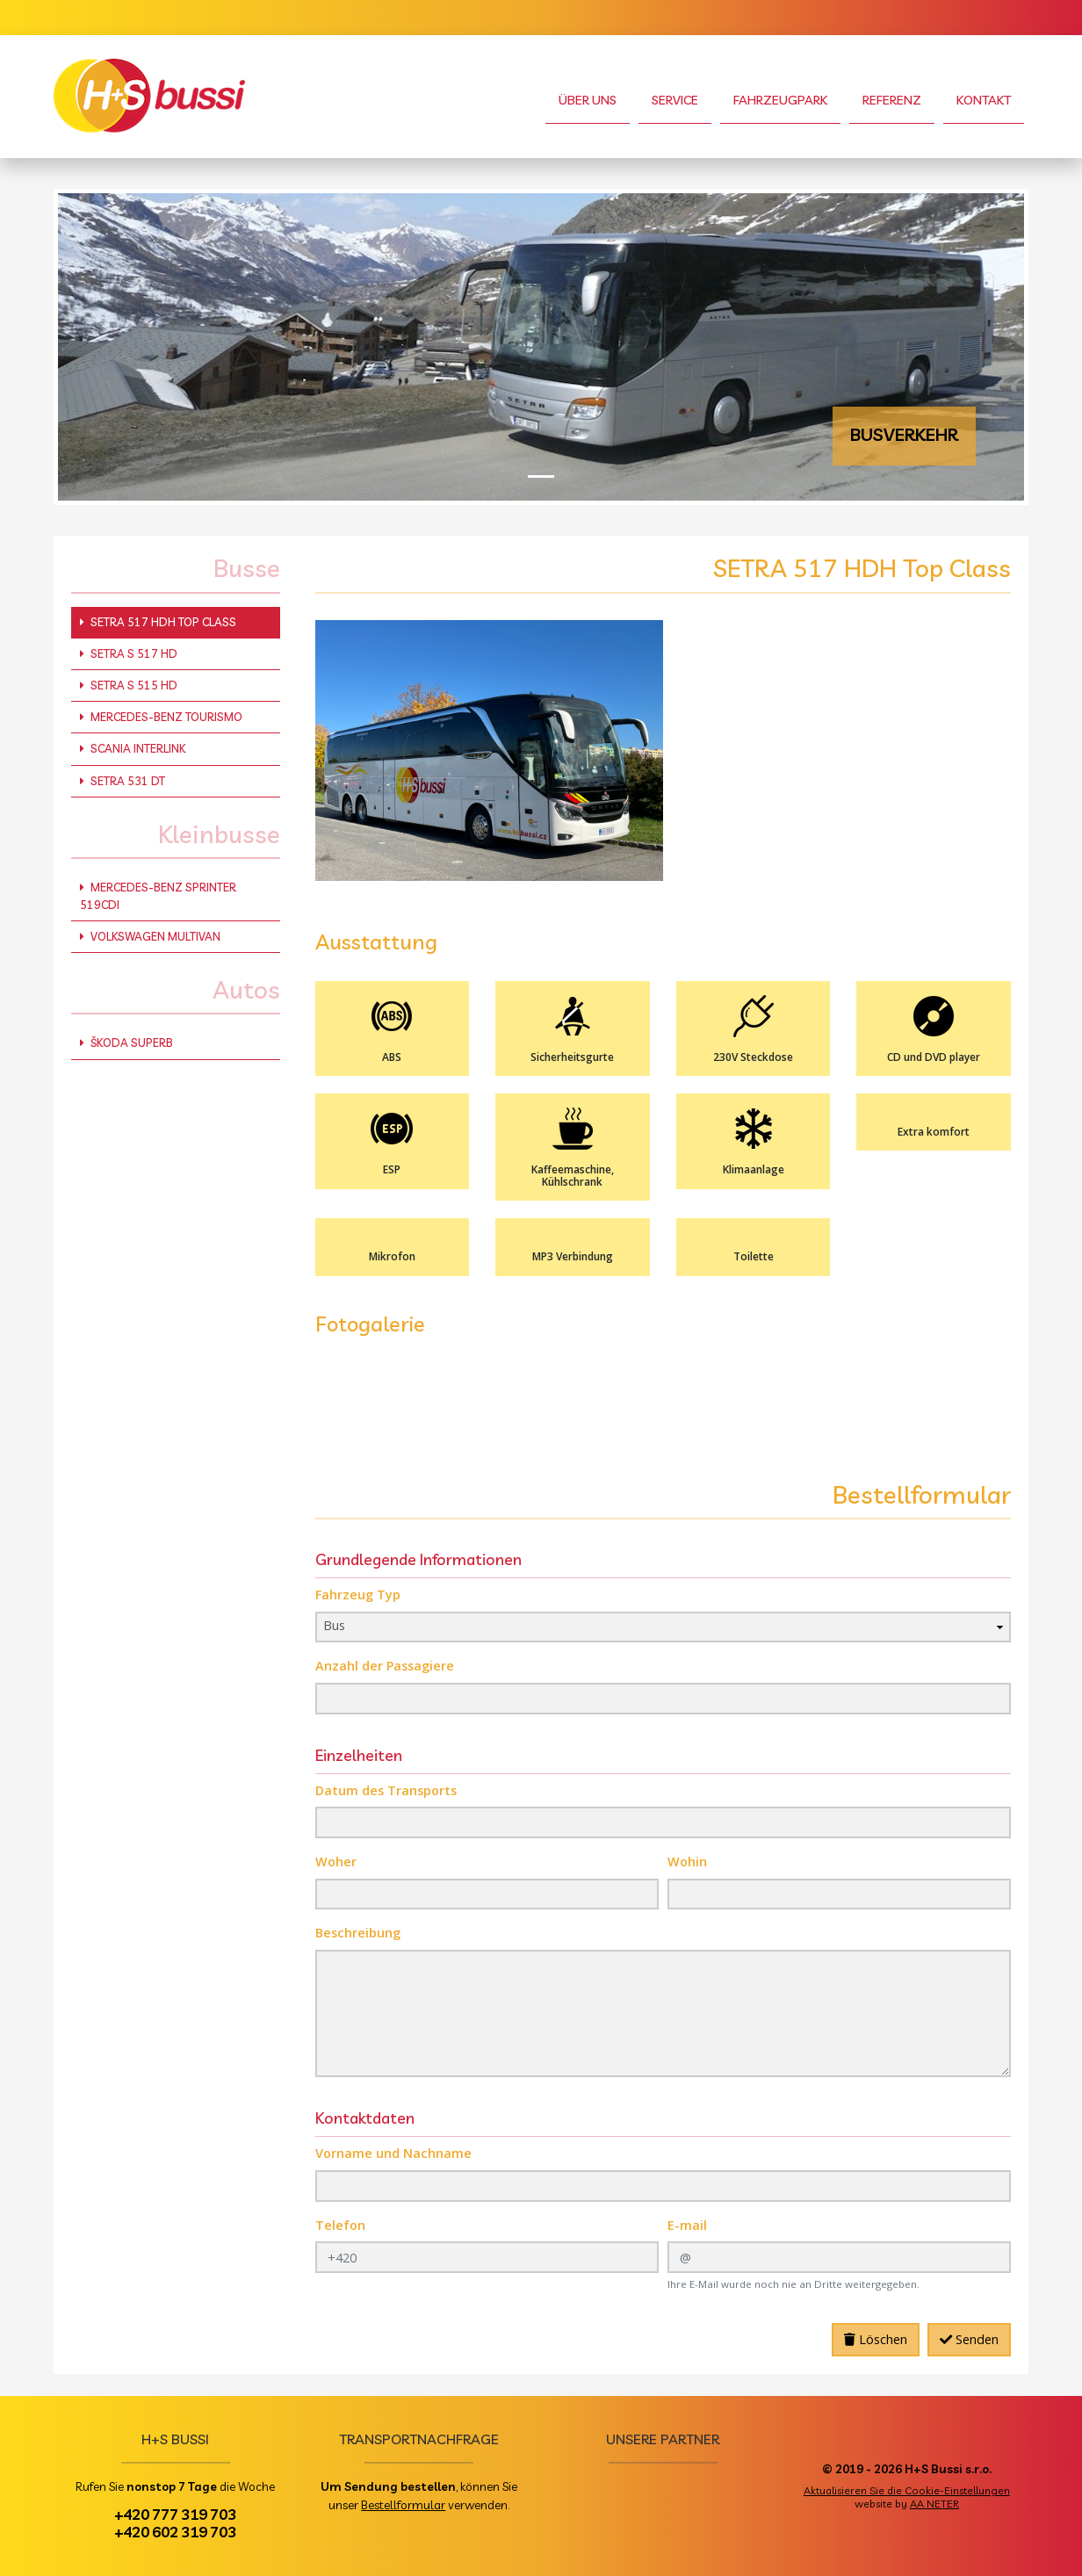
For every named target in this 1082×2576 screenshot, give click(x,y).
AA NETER (934, 2503)
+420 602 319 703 (175, 2531)
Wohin (687, 1861)
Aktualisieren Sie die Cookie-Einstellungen (907, 2490)
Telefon (340, 2225)
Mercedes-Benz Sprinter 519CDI (158, 895)
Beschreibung (357, 1932)
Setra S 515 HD (128, 685)
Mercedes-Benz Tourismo (161, 717)
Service (675, 100)
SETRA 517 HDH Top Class (158, 622)
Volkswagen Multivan (150, 936)
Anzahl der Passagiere (384, 1665)
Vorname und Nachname (393, 2153)
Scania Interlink (132, 748)
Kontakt (983, 100)
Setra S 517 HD (128, 653)
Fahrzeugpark (780, 100)
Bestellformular (403, 2504)
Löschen (875, 2339)
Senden (969, 2339)
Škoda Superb (126, 1042)
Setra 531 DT (122, 781)
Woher (336, 1861)
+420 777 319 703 (175, 2513)
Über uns (588, 100)
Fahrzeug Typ (357, 1594)
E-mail (687, 2225)
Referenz (891, 100)
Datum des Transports (386, 1790)
